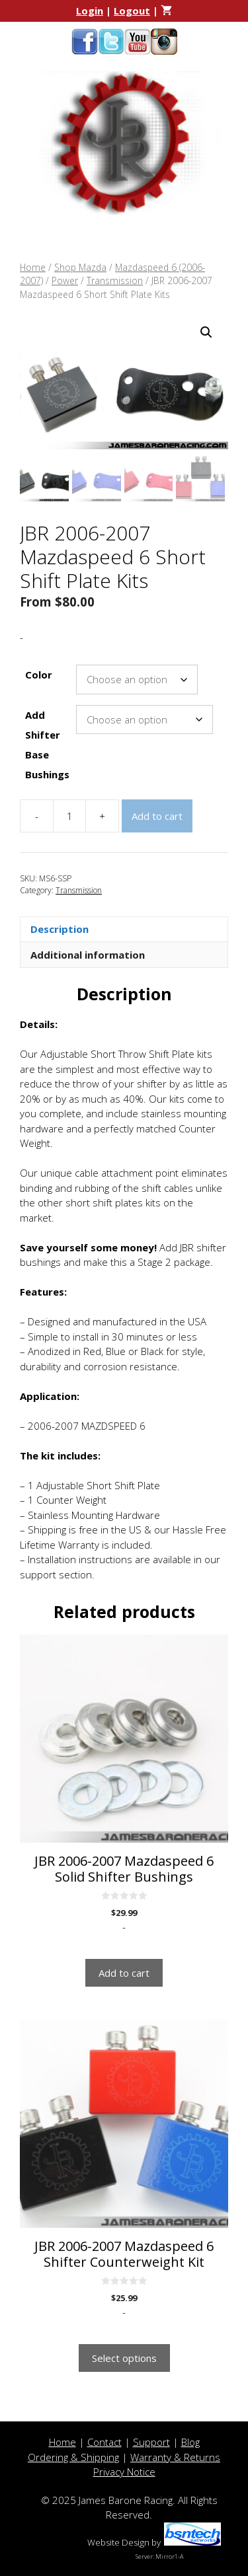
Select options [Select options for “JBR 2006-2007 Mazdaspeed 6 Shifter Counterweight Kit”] (124, 2358)
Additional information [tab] (87, 954)
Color (38, 674)
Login (89, 10)
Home (33, 267)
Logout (132, 10)
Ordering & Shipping (73, 2457)
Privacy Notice (124, 2471)
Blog (190, 2441)
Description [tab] (59, 929)
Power (65, 280)
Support (151, 2441)
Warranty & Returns (175, 2457)
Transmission (115, 280)
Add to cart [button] (124, 1972)
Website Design (118, 2542)
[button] (206, 332)
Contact (104, 2441)
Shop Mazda (80, 267)
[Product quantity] (69, 815)
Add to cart (157, 816)
